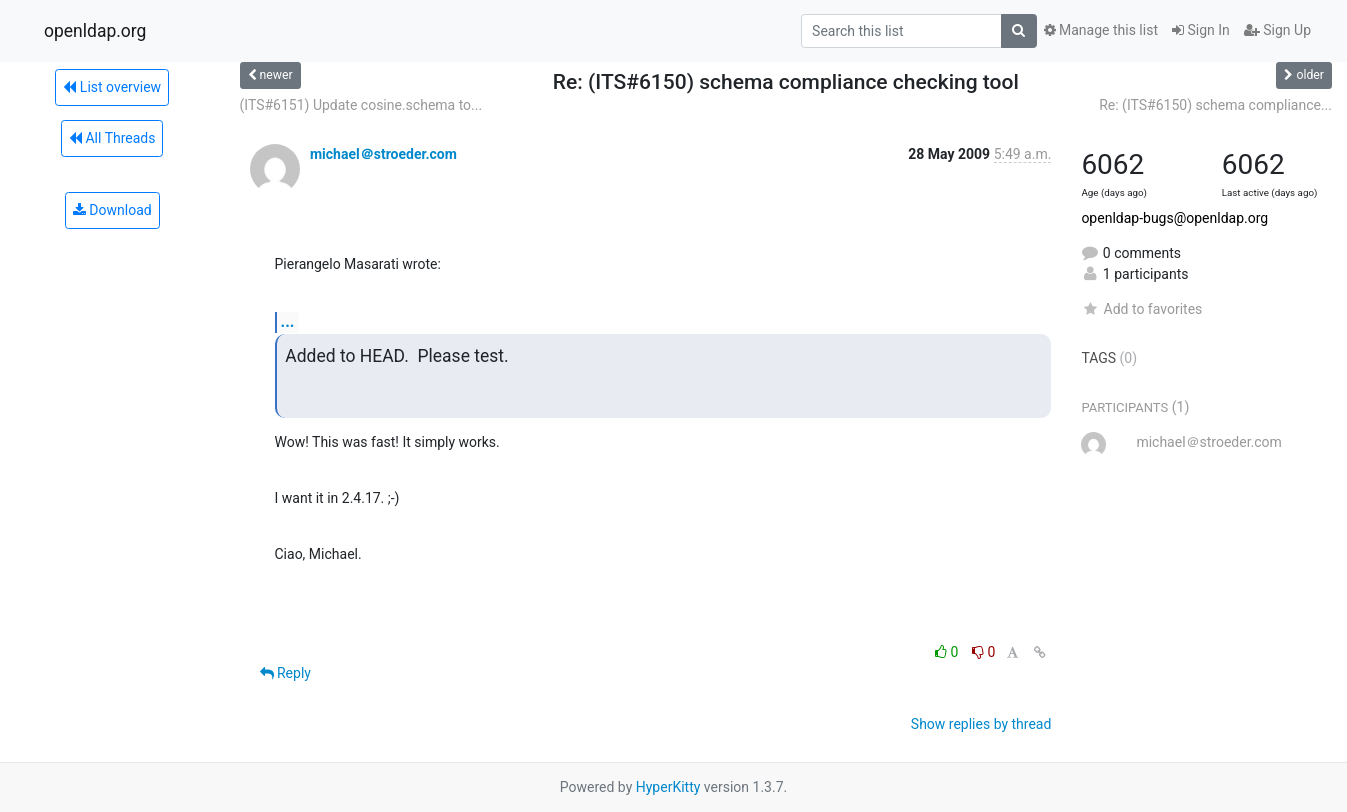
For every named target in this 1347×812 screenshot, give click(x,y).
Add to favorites (1141, 309)
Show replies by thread (981, 724)
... (288, 321)
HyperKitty (668, 787)
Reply (285, 673)
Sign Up (1277, 30)
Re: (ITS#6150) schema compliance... (1215, 105)
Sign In (1201, 30)
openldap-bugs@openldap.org (1174, 218)
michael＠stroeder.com (383, 154)
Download (112, 210)
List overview (112, 87)
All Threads (112, 138)
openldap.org (95, 31)
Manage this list (1101, 30)
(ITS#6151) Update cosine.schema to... (361, 105)
